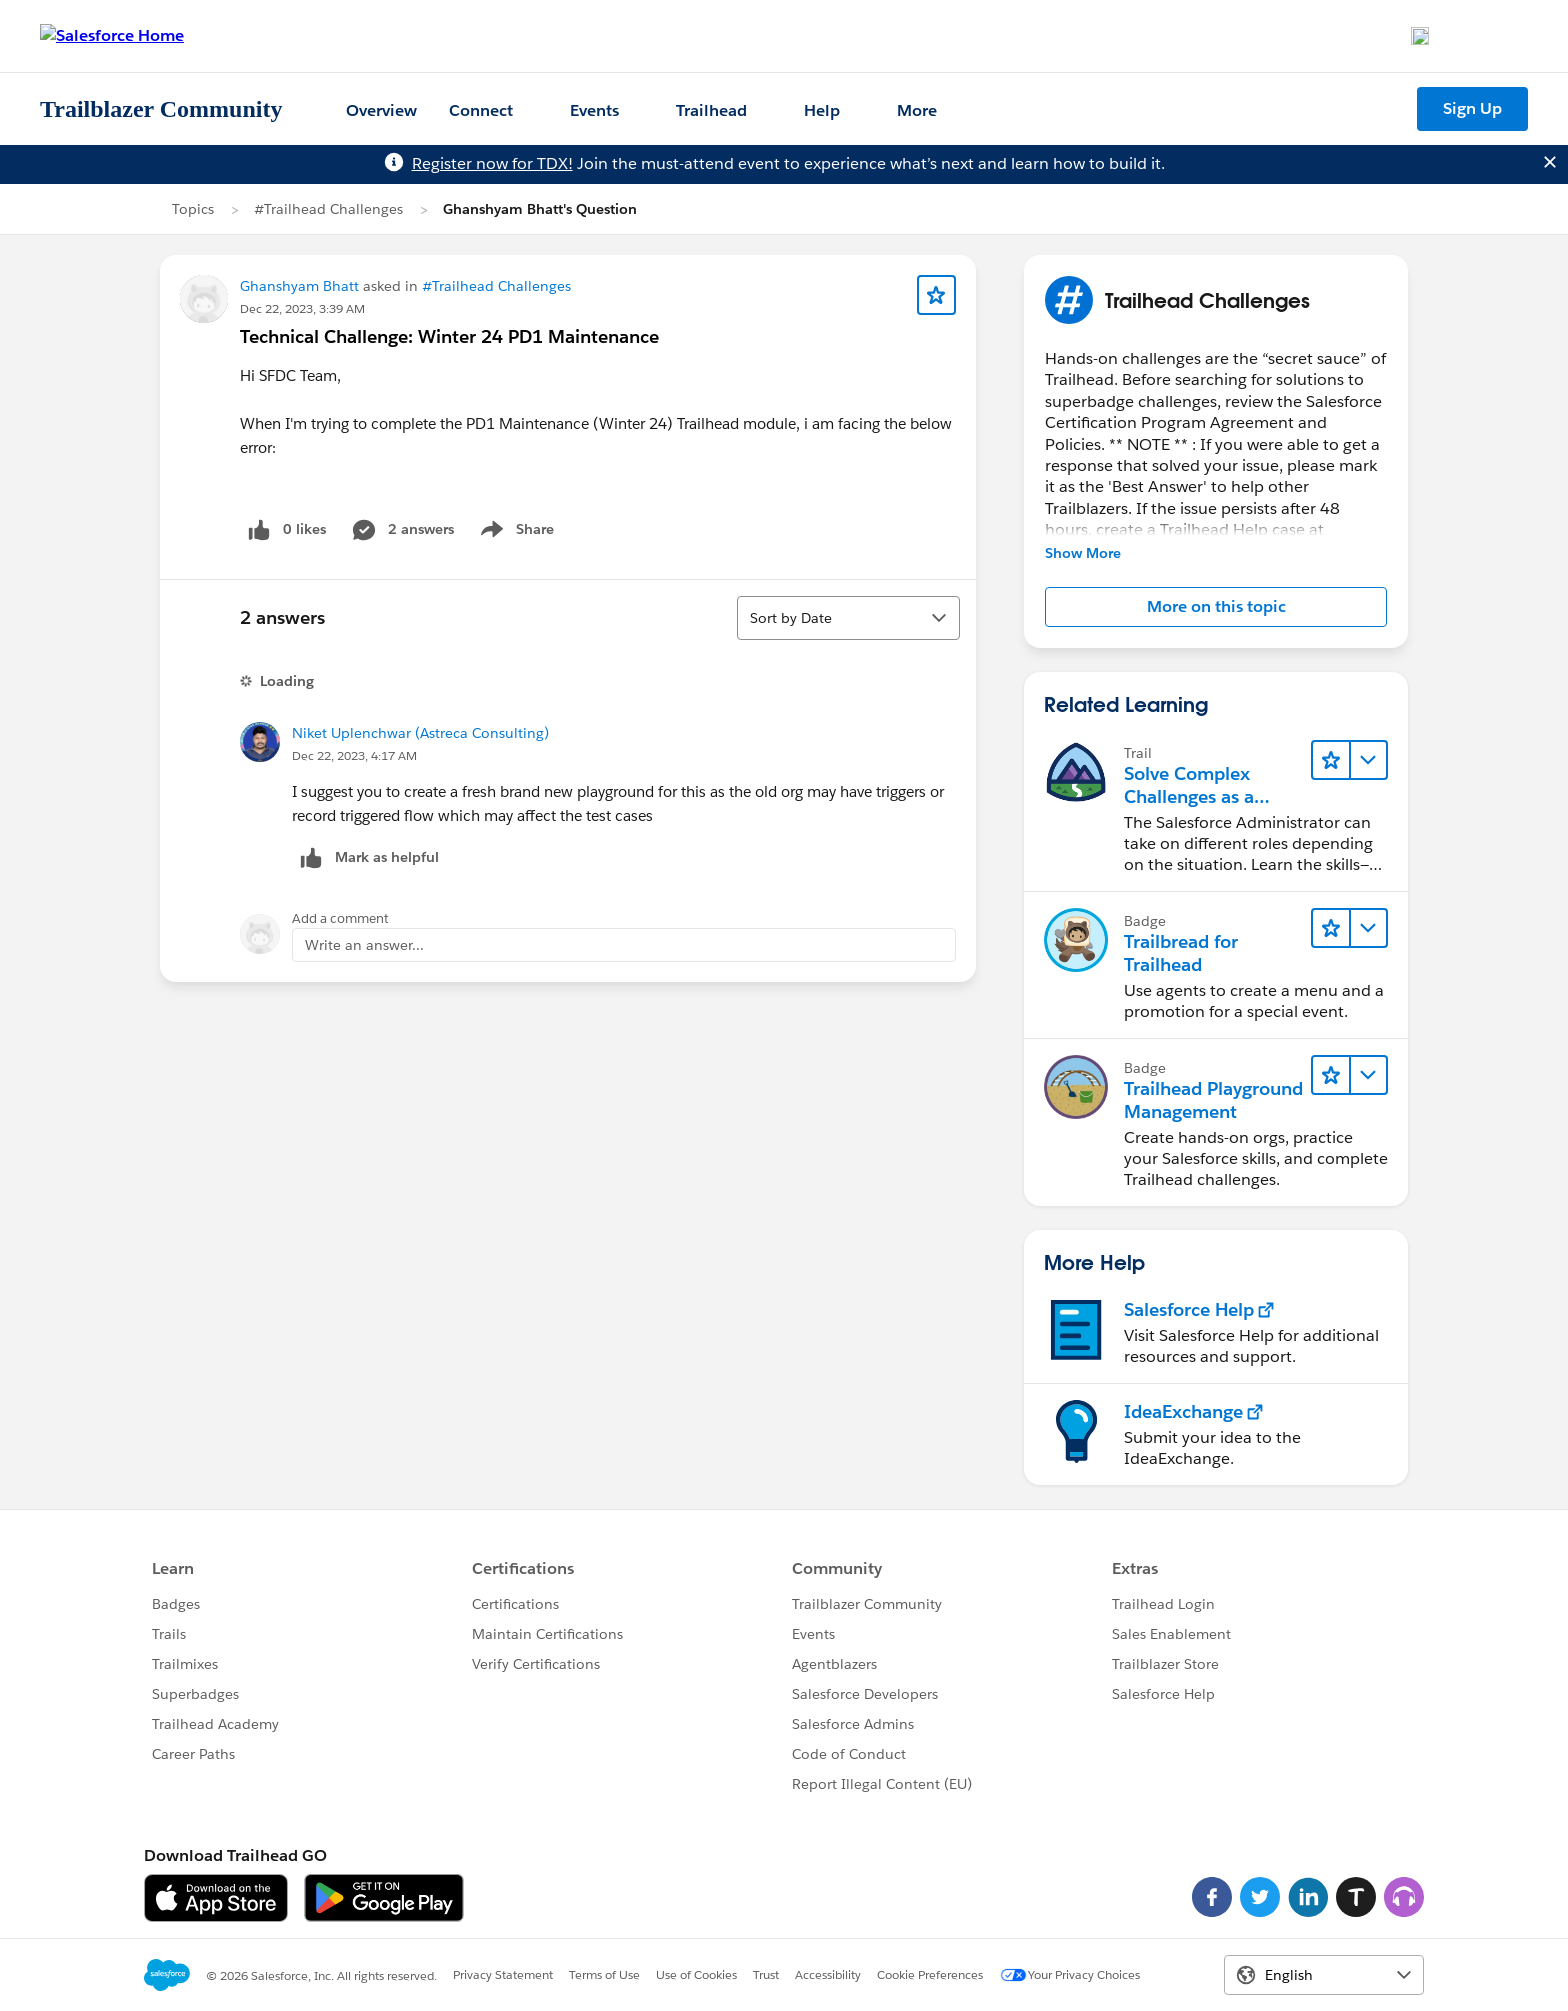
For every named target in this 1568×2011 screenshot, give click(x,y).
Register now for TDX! (492, 163)
